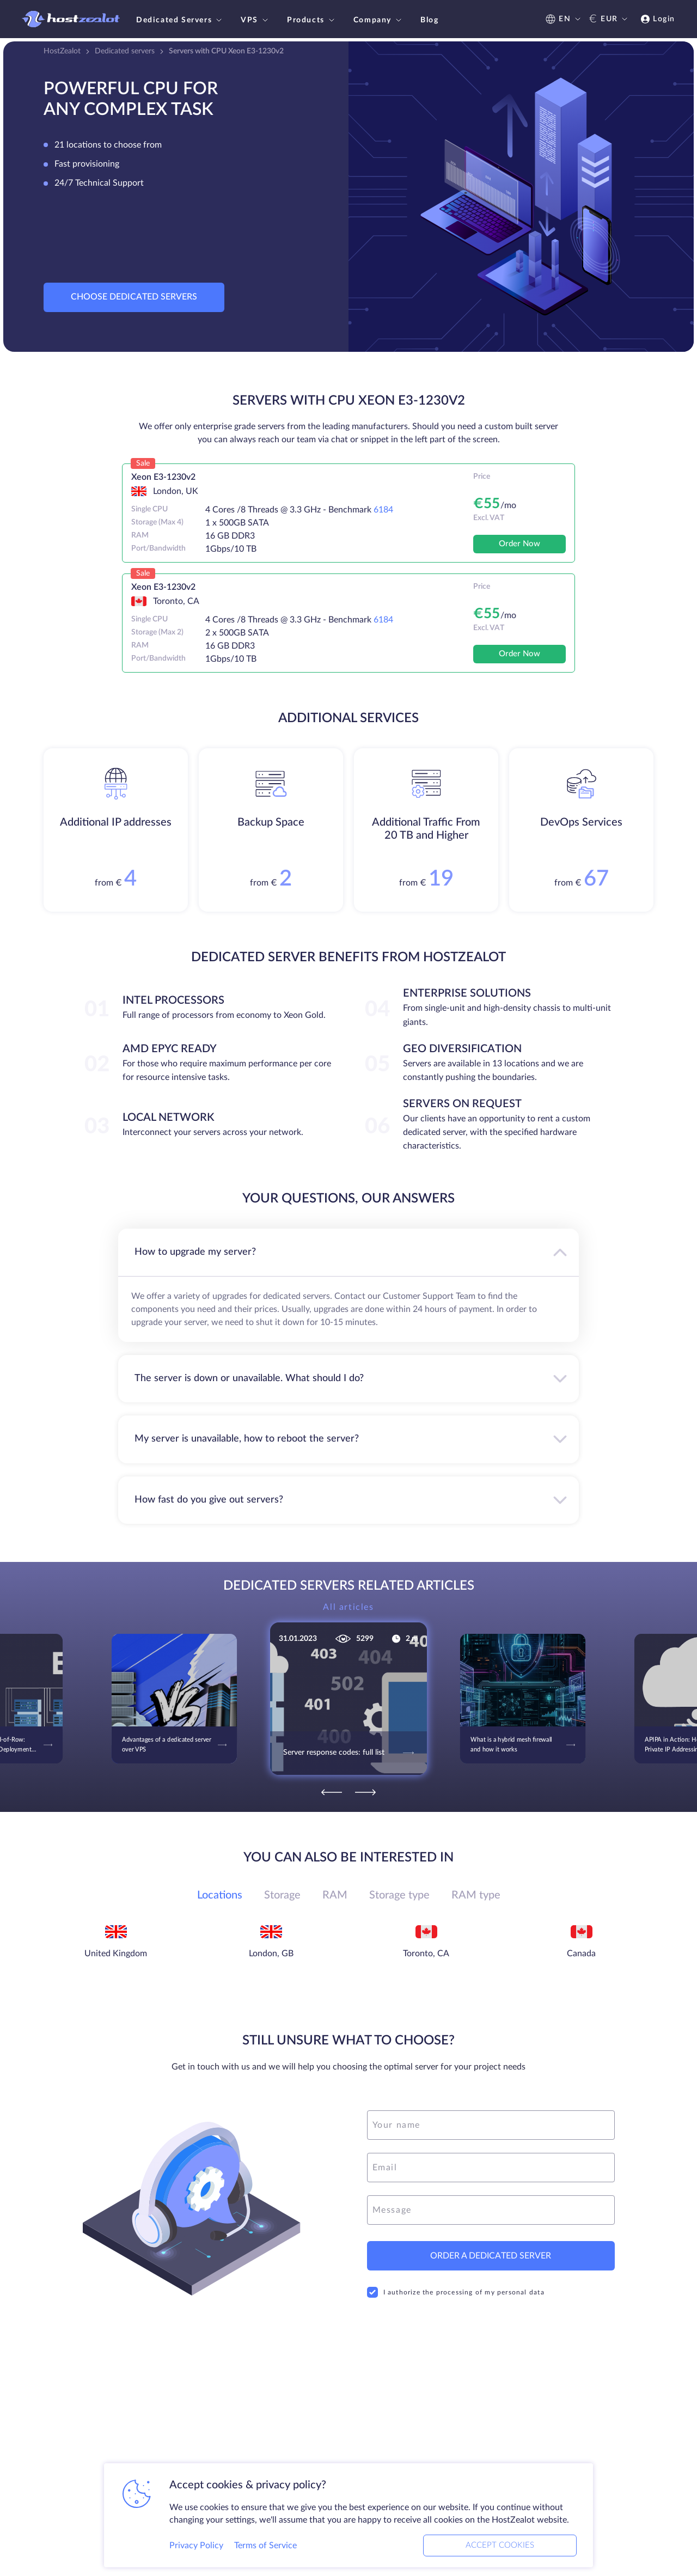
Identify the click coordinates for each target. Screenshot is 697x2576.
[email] (491, 2167)
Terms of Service (265, 2545)
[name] (491, 2125)
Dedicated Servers (180, 20)
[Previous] (331, 1792)
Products (312, 20)
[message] (491, 2210)
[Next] (365, 1792)
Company (378, 20)
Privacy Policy (196, 2545)
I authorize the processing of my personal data (456, 2292)
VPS (256, 20)
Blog (429, 20)
